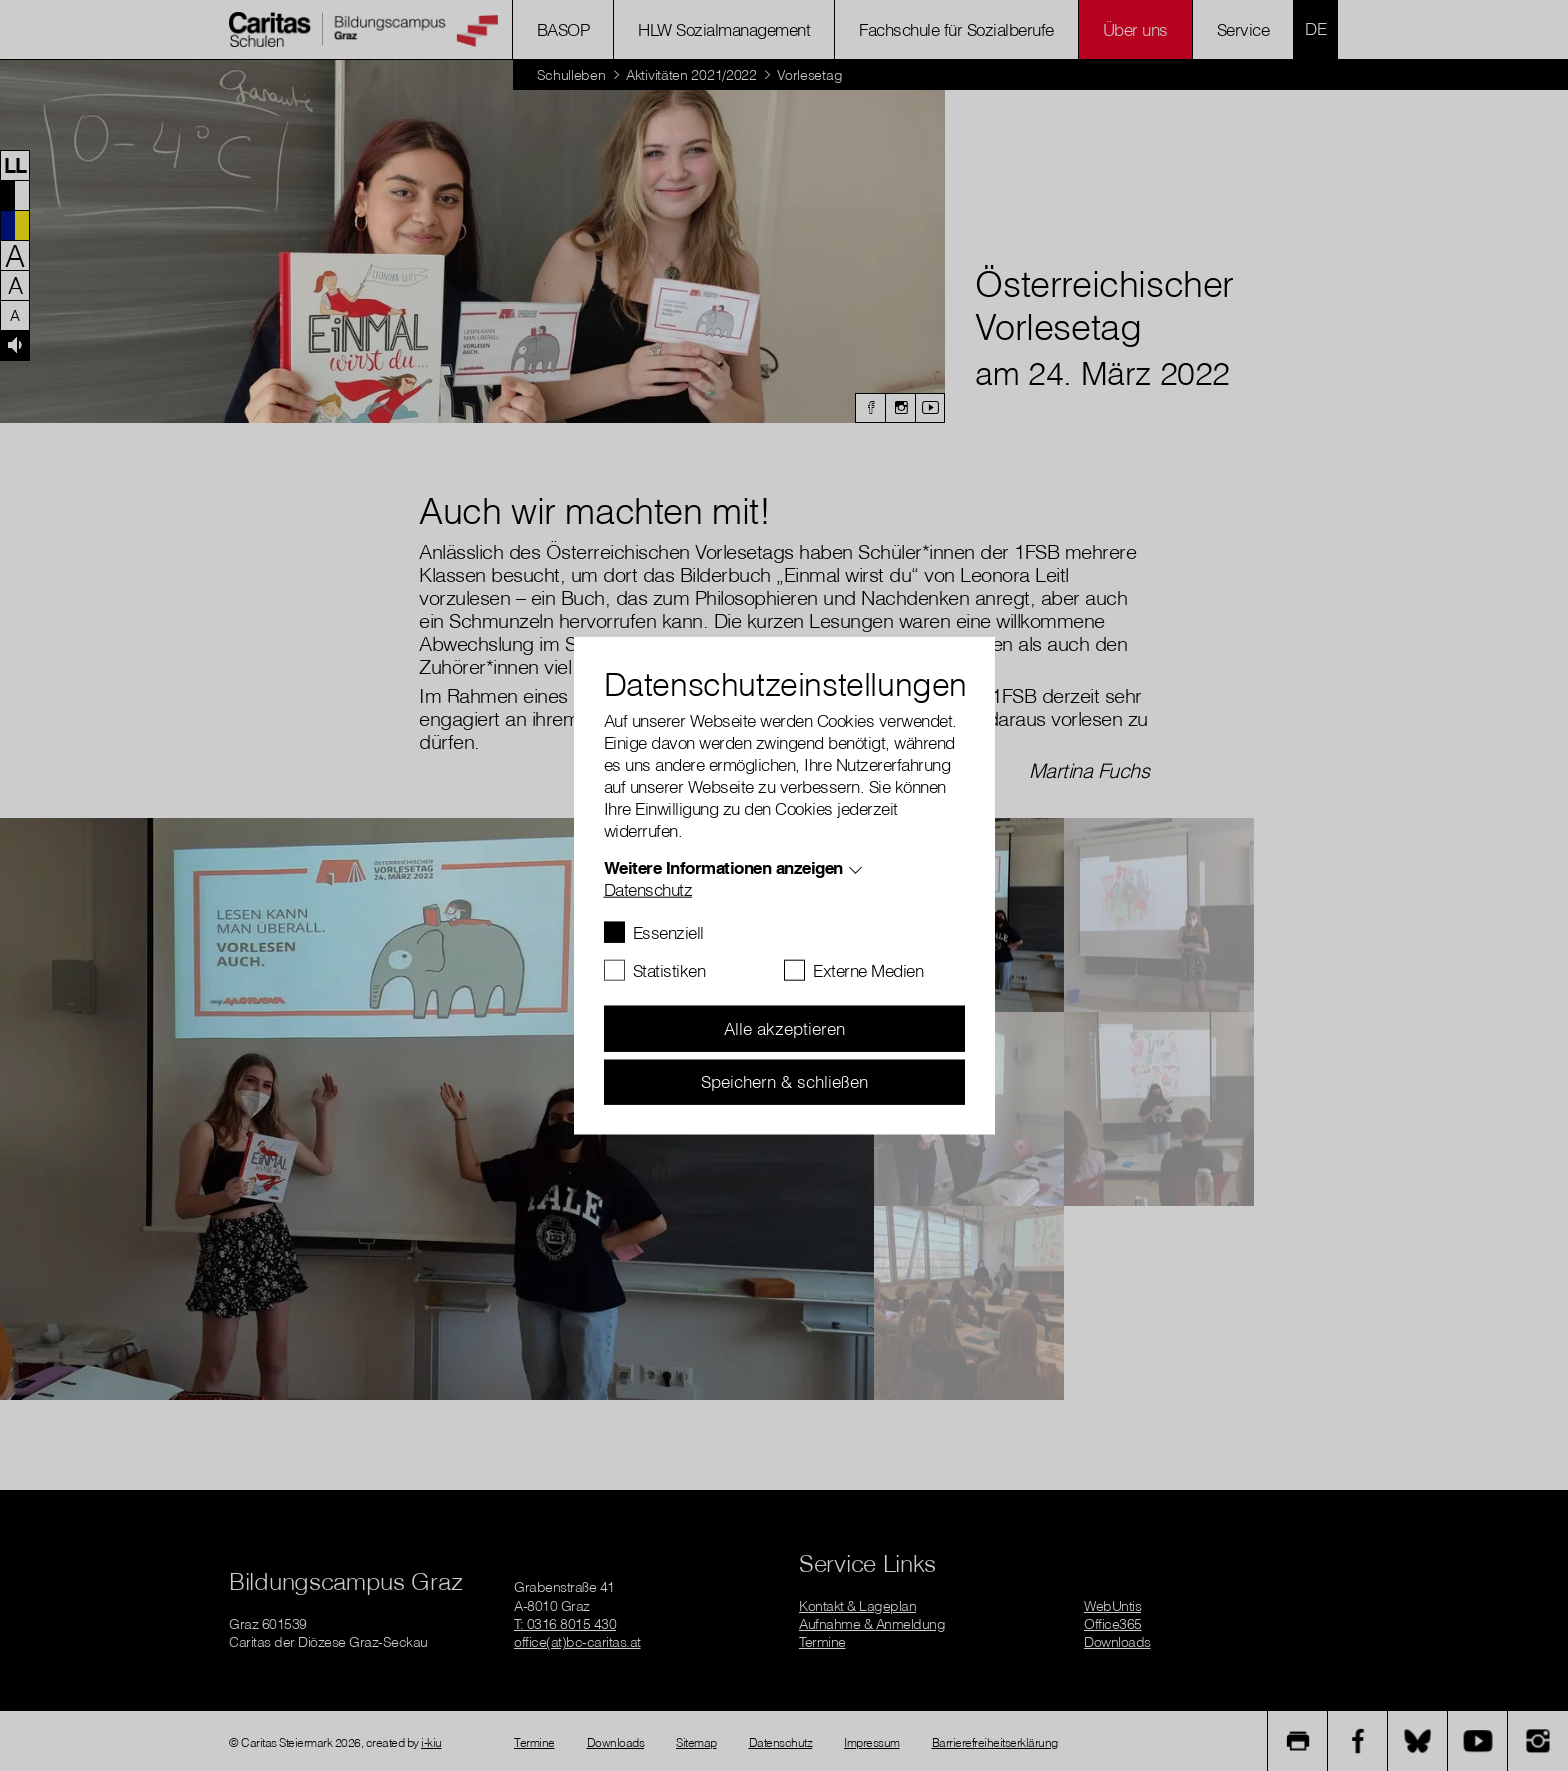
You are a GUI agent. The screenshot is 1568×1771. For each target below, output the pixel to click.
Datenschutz (648, 889)
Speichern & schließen (784, 1081)
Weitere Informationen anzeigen (723, 867)
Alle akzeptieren (784, 1028)
